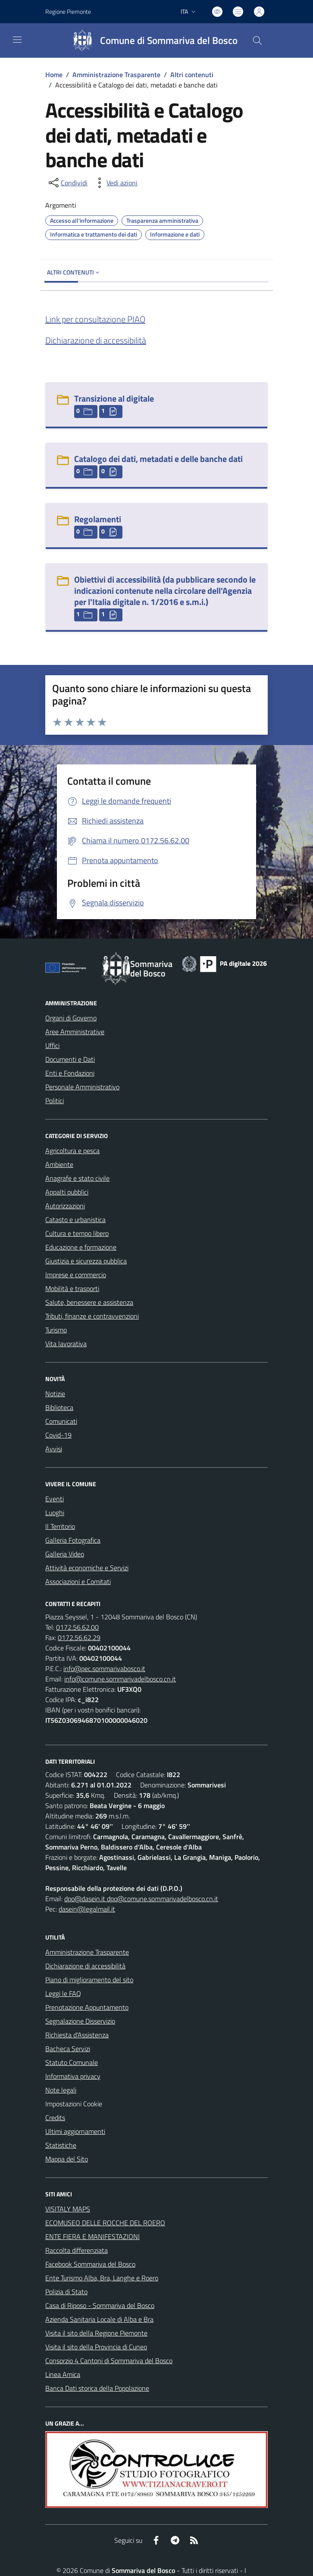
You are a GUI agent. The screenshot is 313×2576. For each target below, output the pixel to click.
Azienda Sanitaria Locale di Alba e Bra (99, 2319)
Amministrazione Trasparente (116, 74)
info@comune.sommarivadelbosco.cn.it (120, 1679)
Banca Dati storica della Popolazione (97, 2388)
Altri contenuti (191, 74)
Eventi (54, 1499)
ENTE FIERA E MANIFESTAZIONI (92, 2236)
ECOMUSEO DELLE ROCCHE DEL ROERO (105, 2222)
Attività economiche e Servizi (86, 1567)
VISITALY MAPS (67, 2209)
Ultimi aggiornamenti (75, 2131)
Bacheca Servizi (67, 2048)
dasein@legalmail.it (87, 1909)
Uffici (52, 1045)
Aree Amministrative (74, 1031)
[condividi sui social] (67, 183)
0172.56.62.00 (77, 1627)
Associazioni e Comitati (78, 1581)
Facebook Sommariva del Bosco (90, 2264)
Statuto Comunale (71, 2062)
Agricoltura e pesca (72, 1150)
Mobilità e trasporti (72, 1288)
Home (54, 74)
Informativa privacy (72, 2076)
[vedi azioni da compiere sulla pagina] (115, 183)
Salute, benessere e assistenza (89, 1302)
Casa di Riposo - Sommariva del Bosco (99, 2305)
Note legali (60, 2090)
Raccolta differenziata (76, 2250)
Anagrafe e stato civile (77, 1178)
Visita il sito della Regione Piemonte (96, 2333)
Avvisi (53, 1449)
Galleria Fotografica (72, 1540)
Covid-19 (58, 1435)
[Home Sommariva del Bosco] (151, 40)
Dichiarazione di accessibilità (95, 340)
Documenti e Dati (70, 1059)
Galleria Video (64, 1554)
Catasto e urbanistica (75, 1219)
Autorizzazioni (65, 1206)
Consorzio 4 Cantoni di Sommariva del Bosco (108, 2360)
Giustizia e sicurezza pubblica (86, 1261)
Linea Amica (62, 2374)
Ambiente (59, 1164)
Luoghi (54, 1512)
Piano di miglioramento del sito (89, 1979)
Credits (55, 2117)
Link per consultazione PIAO (95, 319)
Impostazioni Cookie (73, 2104)
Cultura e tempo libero (77, 1233)
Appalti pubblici (66, 1192)
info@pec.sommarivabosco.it (104, 1668)
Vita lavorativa (66, 1343)
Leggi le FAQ (63, 1993)
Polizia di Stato (66, 2291)
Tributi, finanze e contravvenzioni (92, 1316)
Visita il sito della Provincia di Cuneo (96, 2347)
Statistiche (60, 2145)
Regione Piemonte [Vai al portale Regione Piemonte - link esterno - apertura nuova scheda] (68, 11)
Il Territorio (60, 1526)
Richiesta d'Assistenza (77, 2035)
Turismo (56, 1330)
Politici (54, 1100)
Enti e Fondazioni (69, 1073)
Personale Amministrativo (82, 1087)
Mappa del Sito (66, 2159)
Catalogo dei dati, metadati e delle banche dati (158, 458)
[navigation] (17, 39)
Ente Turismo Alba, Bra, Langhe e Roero (101, 2278)
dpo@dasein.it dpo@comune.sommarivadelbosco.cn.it (141, 1898)
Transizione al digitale (114, 398)
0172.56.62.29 (79, 1637)
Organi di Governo (71, 1018)
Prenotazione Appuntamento (86, 2007)
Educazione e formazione (80, 1247)
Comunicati (61, 1421)
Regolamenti (97, 519)
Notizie (55, 1393)
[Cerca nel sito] (257, 40)
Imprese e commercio (75, 1274)
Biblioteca (59, 1407)
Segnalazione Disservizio (80, 2021)
